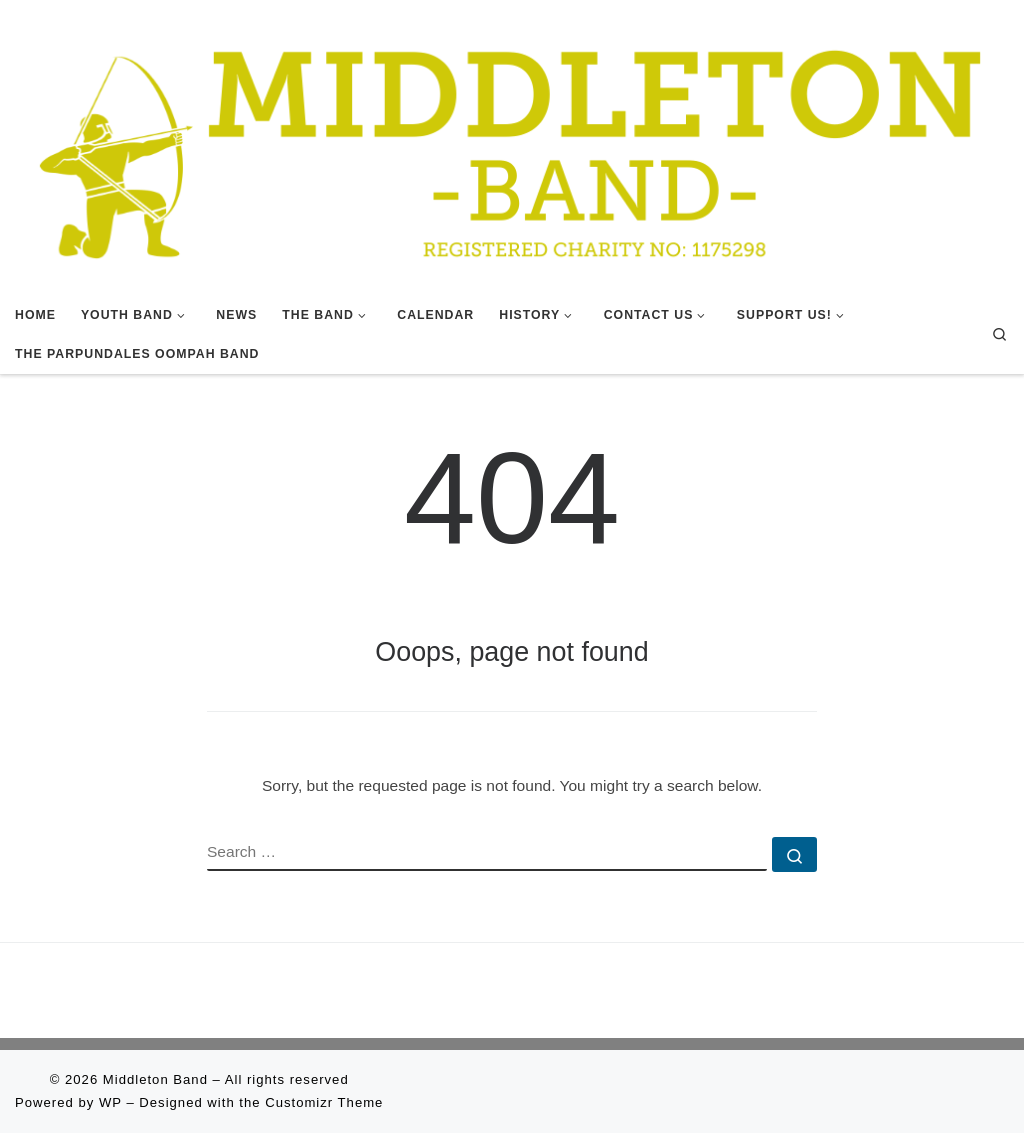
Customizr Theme (324, 1102)
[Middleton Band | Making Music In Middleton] (512, 146)
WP (110, 1102)
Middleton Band (155, 1079)
